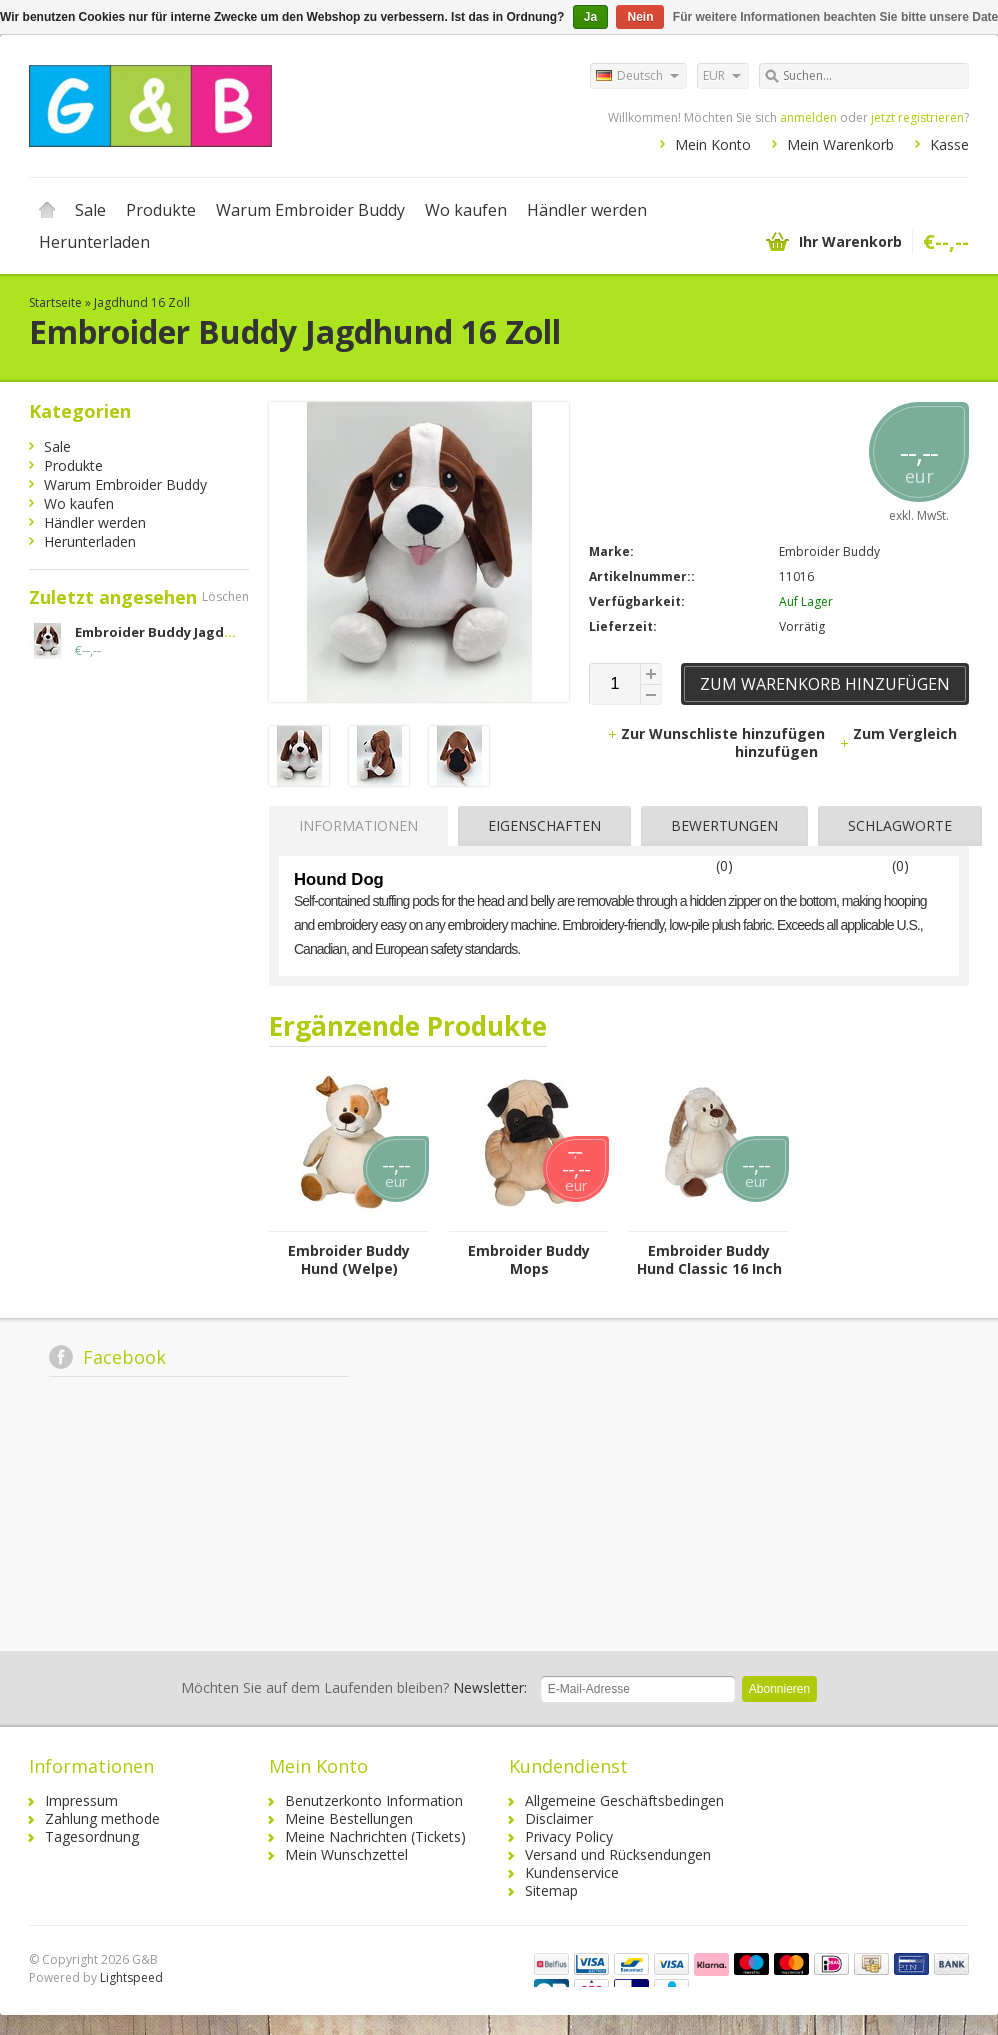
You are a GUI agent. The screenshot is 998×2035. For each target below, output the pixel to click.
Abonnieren (779, 1689)
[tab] (353, 826)
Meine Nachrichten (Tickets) (375, 1836)
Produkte (161, 210)
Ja (590, 17)
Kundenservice (572, 1872)
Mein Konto (713, 144)
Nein (640, 17)
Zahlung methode (102, 1818)
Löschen (225, 596)
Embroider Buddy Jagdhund (167, 632)
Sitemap (551, 1890)
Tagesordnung (92, 1836)
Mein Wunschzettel (346, 1854)
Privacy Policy (569, 1836)
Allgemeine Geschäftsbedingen (624, 1800)
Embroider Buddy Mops (529, 1260)
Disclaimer (559, 1818)
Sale (90, 210)
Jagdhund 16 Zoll (142, 302)
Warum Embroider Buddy (310, 210)
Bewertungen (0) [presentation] (724, 831)
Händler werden (587, 210)
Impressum (81, 1800)
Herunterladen (94, 242)
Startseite (47, 210)
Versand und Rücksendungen (618, 1854)
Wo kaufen (466, 210)
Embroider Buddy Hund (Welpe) (349, 1260)
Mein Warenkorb (840, 144)
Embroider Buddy (829, 551)
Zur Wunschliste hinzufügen (718, 733)
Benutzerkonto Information (374, 1800)
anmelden (808, 117)
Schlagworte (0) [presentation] (900, 831)
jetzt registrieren (917, 117)
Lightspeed (131, 1977)
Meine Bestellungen (349, 1818)
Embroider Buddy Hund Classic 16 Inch (709, 1260)
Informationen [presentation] (358, 825)
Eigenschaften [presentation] (544, 825)
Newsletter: (354, 1687)
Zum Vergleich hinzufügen (846, 742)
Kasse (949, 144)
